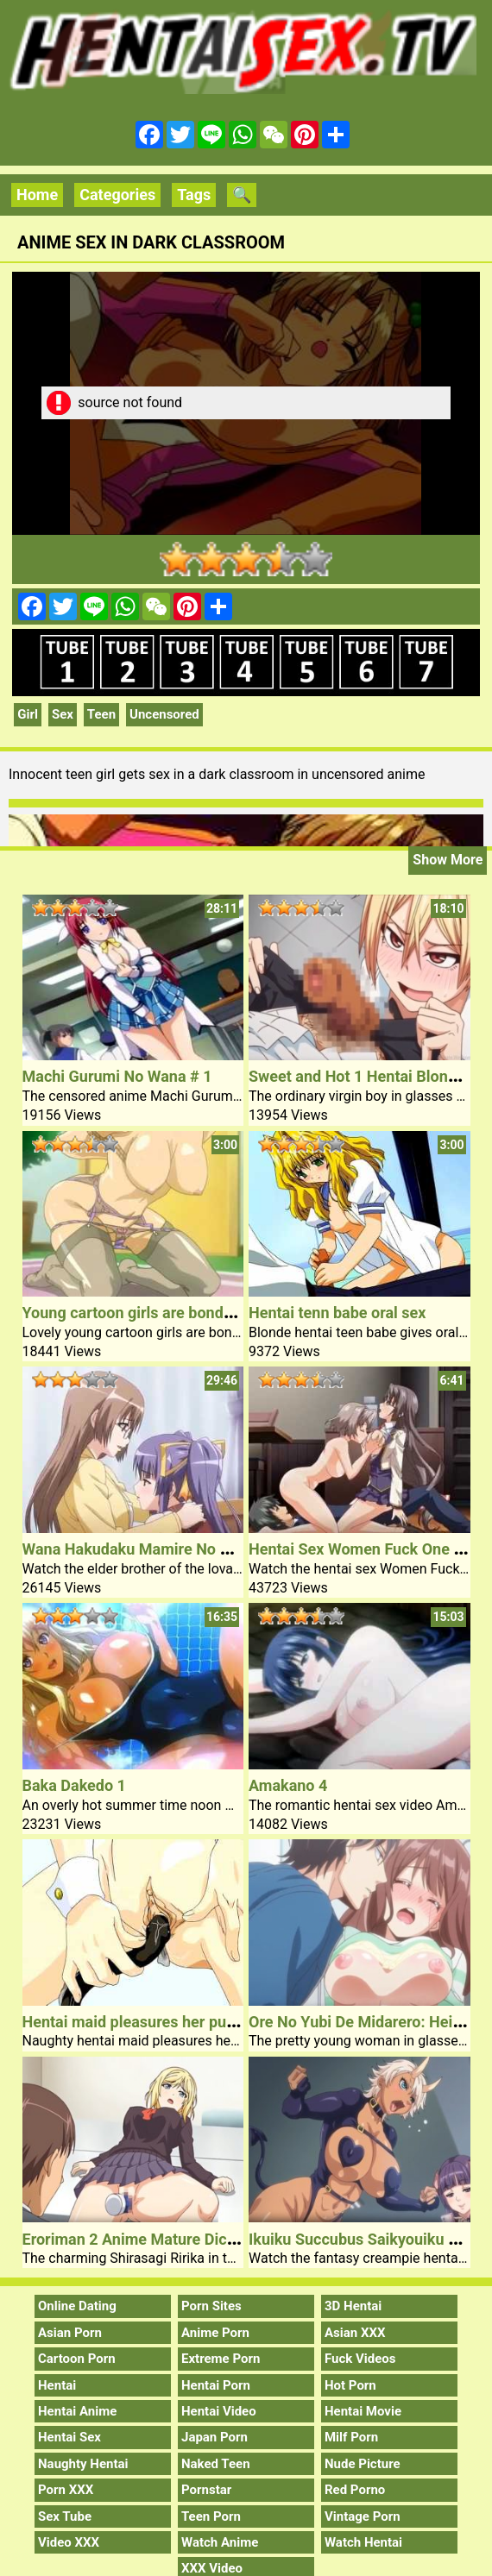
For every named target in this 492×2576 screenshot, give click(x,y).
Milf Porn (351, 2437)
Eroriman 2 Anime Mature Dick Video (151, 2239)
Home (37, 194)
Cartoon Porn (77, 2358)
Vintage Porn (363, 2516)
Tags (194, 194)
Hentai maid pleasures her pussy (136, 2022)
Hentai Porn (215, 2385)
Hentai (57, 2385)
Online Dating (77, 2306)
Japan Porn (214, 2437)
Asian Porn (70, 2332)
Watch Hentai (363, 2542)
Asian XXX (355, 2332)
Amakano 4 (288, 1785)
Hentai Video (218, 2411)
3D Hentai (353, 2306)
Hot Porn (350, 2385)
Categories (117, 194)
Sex (62, 714)
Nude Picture (363, 2464)
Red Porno (355, 2489)
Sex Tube (64, 2516)
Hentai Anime (77, 2411)
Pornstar (206, 2489)
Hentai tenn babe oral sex (337, 1313)
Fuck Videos (360, 2358)
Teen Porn (211, 2516)
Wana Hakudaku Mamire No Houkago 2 (158, 1549)
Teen (101, 714)
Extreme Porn (220, 2358)
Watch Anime (219, 2542)
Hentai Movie (363, 2411)
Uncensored (164, 714)
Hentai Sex (69, 2437)
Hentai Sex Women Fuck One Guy (365, 1549)
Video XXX (68, 2542)
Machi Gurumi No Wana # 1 (117, 1076)
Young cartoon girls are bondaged (140, 1313)
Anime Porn (215, 2332)
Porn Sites (211, 2306)
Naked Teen (215, 2464)
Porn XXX (65, 2489)
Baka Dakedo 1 (74, 1785)
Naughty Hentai (83, 2464)
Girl (27, 714)
